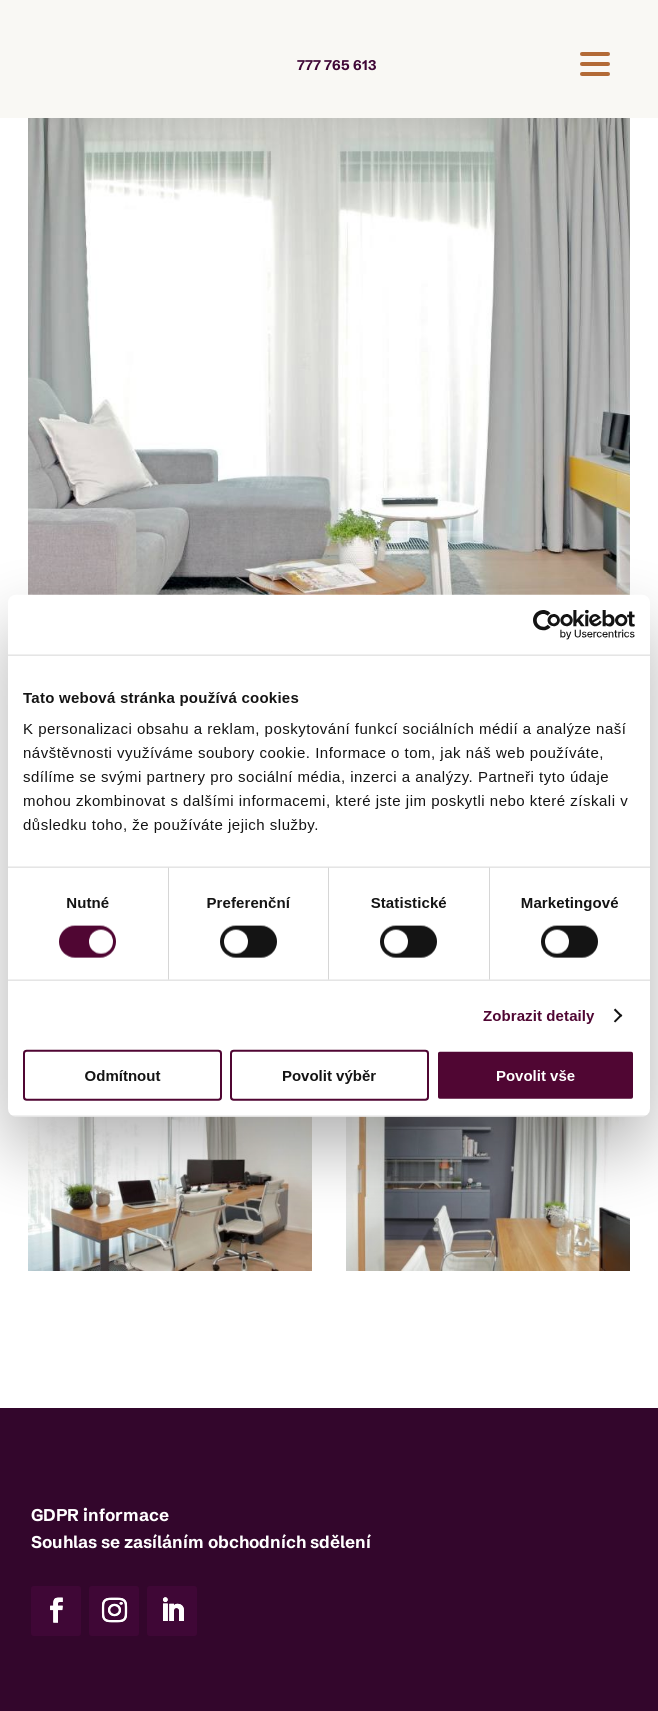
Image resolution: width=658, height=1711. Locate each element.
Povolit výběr (329, 1075)
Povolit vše (535, 1075)
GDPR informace (100, 1514)
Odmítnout (123, 1075)
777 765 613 (336, 65)
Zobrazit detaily (539, 1014)
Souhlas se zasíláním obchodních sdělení (201, 1541)
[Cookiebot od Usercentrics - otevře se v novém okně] (547, 624)
